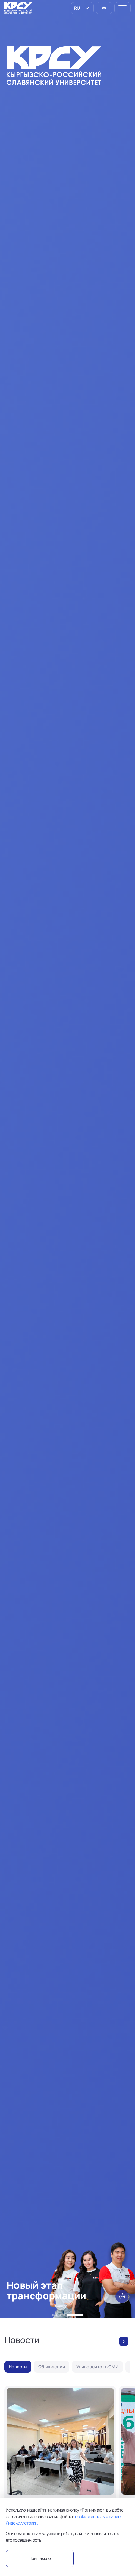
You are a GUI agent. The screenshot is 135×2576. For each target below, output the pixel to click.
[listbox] (82, 8)
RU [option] (76, 8)
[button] (53, 2315)
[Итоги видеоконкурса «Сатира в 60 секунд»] (60, 2467)
